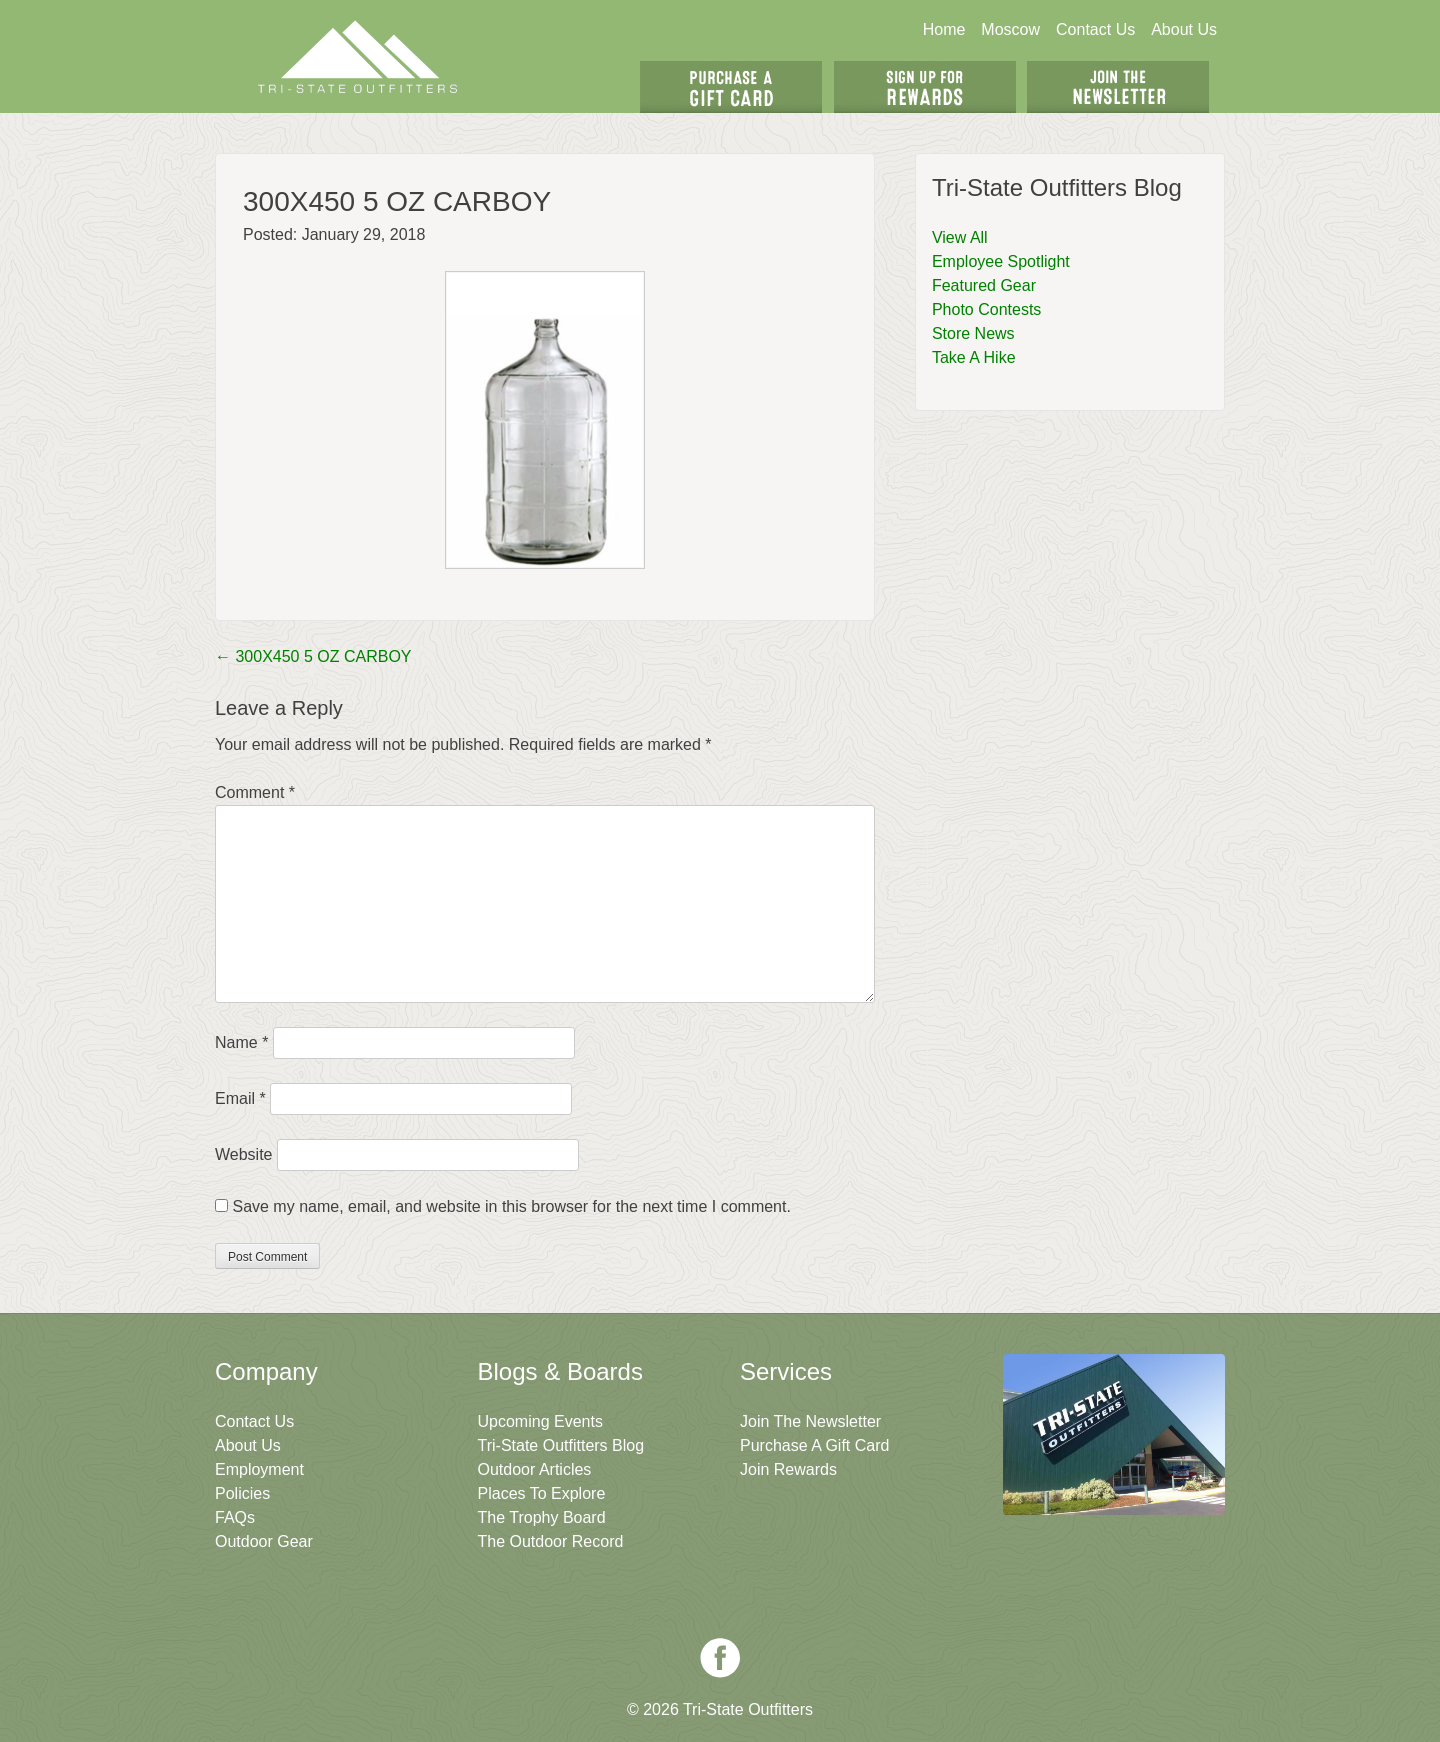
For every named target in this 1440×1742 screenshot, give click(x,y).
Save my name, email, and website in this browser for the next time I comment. (511, 1206)
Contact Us (1095, 29)
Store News (973, 333)
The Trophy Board (542, 1517)
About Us (1184, 29)
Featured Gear (984, 285)
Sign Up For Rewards (925, 87)
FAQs (235, 1517)
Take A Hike (974, 357)
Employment (259, 1469)
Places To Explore (542, 1493)
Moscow (1010, 29)
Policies (242, 1493)
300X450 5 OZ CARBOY (313, 656)
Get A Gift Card (731, 87)
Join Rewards (788, 1469)
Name (241, 1042)
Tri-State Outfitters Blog (561, 1445)
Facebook (720, 1658)
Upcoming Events (540, 1421)
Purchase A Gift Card (814, 1445)
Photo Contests (986, 309)
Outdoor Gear (264, 1541)
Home (944, 29)
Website (244, 1154)
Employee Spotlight (1001, 261)
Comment (255, 792)
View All (960, 237)
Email (240, 1098)
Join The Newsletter (1118, 87)
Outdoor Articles (535, 1469)
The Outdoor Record (551, 1541)
